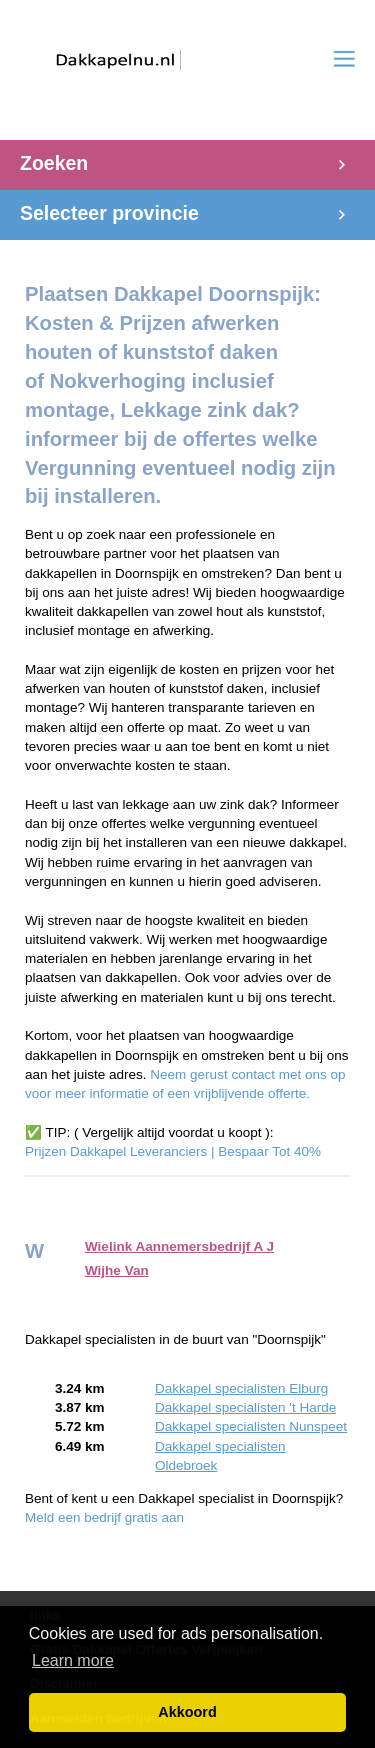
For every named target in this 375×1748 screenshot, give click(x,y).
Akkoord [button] (187, 1712)
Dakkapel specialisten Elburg (241, 1388)
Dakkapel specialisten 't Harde (245, 1407)
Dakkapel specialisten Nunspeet (251, 1426)
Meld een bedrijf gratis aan (104, 1517)
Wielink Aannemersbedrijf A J (179, 1246)
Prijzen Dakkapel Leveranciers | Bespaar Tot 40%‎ (173, 1151)
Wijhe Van (117, 1270)
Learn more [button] (73, 1660)
